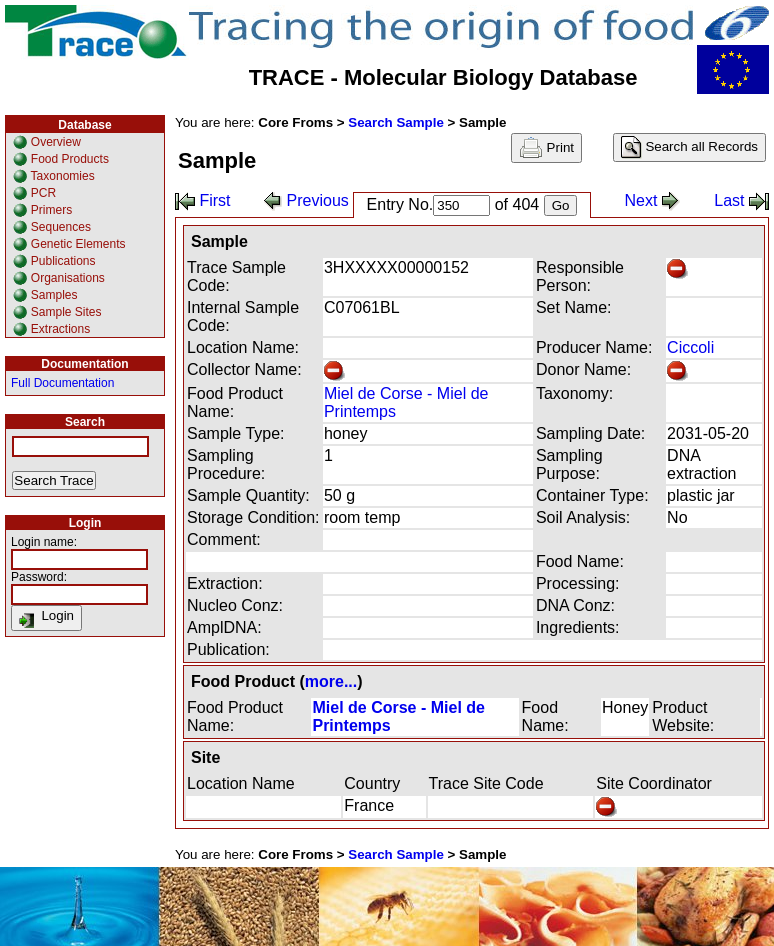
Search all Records (689, 147)
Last (741, 200)
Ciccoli (690, 347)
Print (546, 148)
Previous (306, 200)
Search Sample (396, 122)
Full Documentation (62, 383)
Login (46, 618)
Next (652, 200)
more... (331, 681)
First (203, 200)
